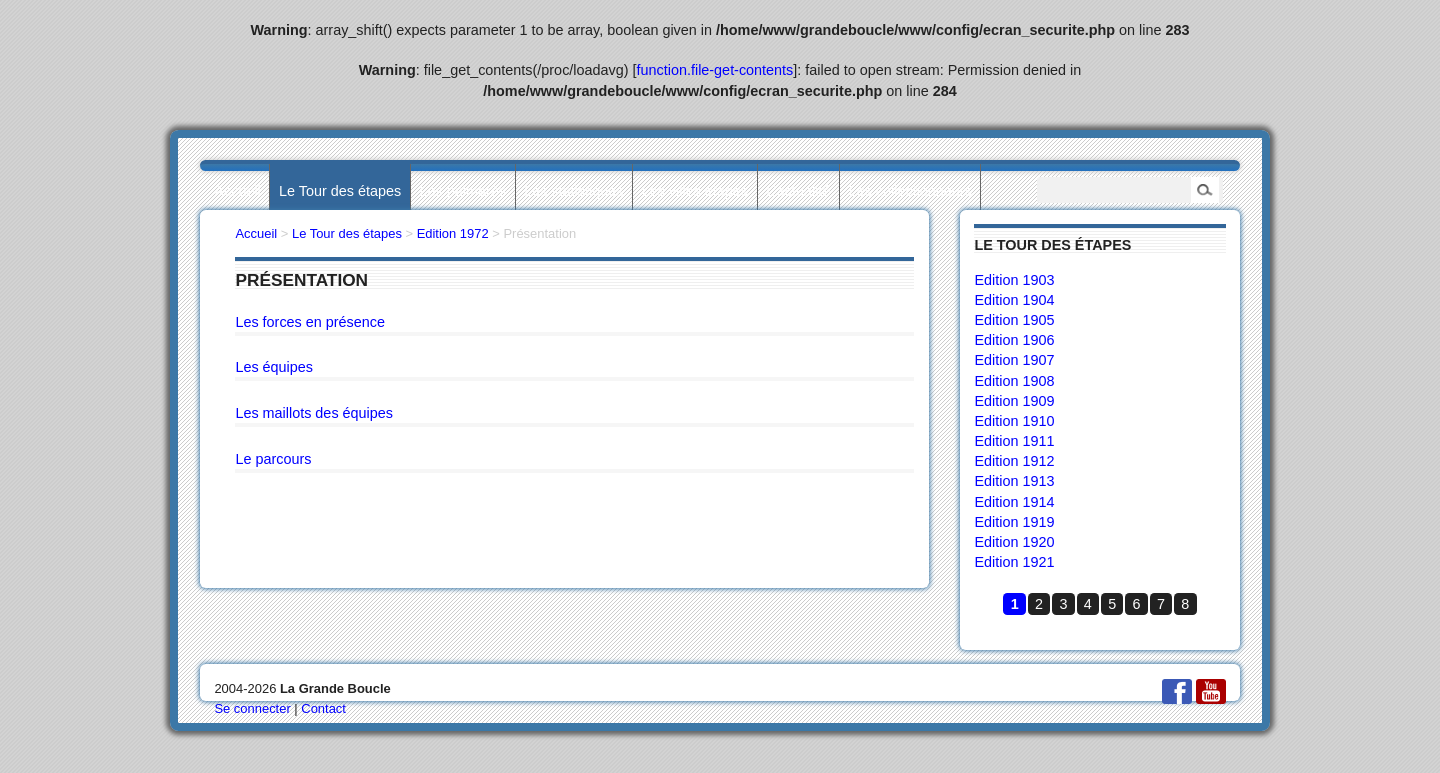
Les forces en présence (310, 322)
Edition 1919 (1014, 522)
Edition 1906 (1014, 340)
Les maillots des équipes (314, 413)
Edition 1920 (1014, 542)
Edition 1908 (1014, 381)
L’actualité (798, 191)
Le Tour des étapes (340, 191)
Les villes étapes (695, 191)
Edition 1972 (453, 233)
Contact (323, 708)
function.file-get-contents (715, 70)
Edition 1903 (1014, 280)
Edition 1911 (1014, 441)
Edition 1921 (1014, 562)
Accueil (237, 191)
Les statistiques (573, 191)
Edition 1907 (1014, 360)
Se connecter (252, 708)
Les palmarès (463, 191)
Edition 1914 (1014, 502)
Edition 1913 (1014, 481)
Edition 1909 (1014, 401)
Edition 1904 (1014, 300)
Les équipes (274, 367)
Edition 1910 (1014, 421)
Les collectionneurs (910, 191)
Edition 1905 (1014, 320)
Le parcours (273, 459)
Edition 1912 (1014, 461)
